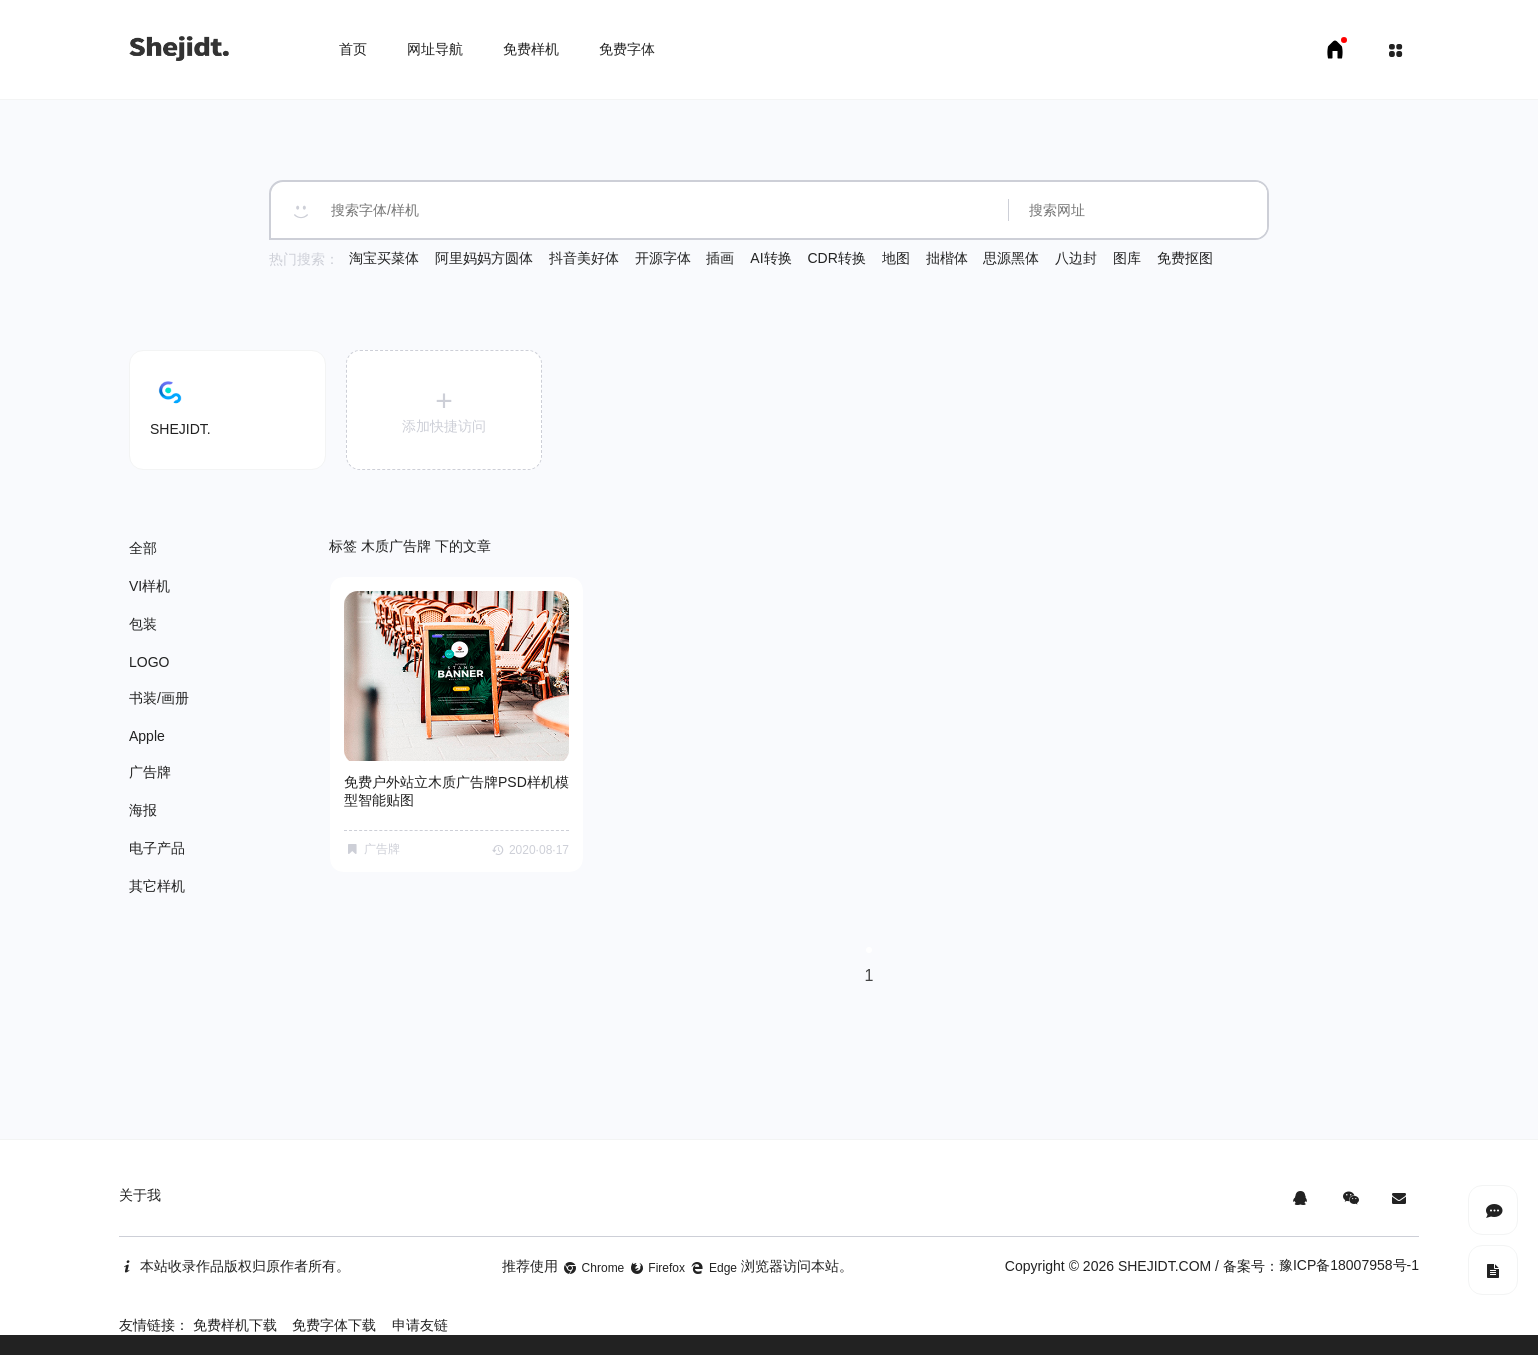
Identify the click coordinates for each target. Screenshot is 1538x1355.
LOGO (149, 662)
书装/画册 (159, 698)
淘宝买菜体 (384, 258)
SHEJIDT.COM (1164, 1266)
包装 (143, 624)
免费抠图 (1185, 258)
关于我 (140, 1195)
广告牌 (150, 772)
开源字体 (663, 258)
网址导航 (435, 49)
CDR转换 (836, 258)
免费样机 (531, 49)
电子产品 (157, 848)
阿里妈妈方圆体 (484, 258)
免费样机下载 (235, 1325)
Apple (147, 736)
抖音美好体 (584, 258)
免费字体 (627, 49)
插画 (720, 258)
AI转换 (770, 258)
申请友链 (420, 1325)
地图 (896, 258)
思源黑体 (1011, 258)
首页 (353, 49)
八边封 (1076, 258)
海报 (143, 810)
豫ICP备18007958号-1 (1349, 1265)
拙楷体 (947, 258)
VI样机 (149, 586)
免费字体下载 (334, 1325)
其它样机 (157, 886)
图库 (1127, 258)
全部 (143, 548)
